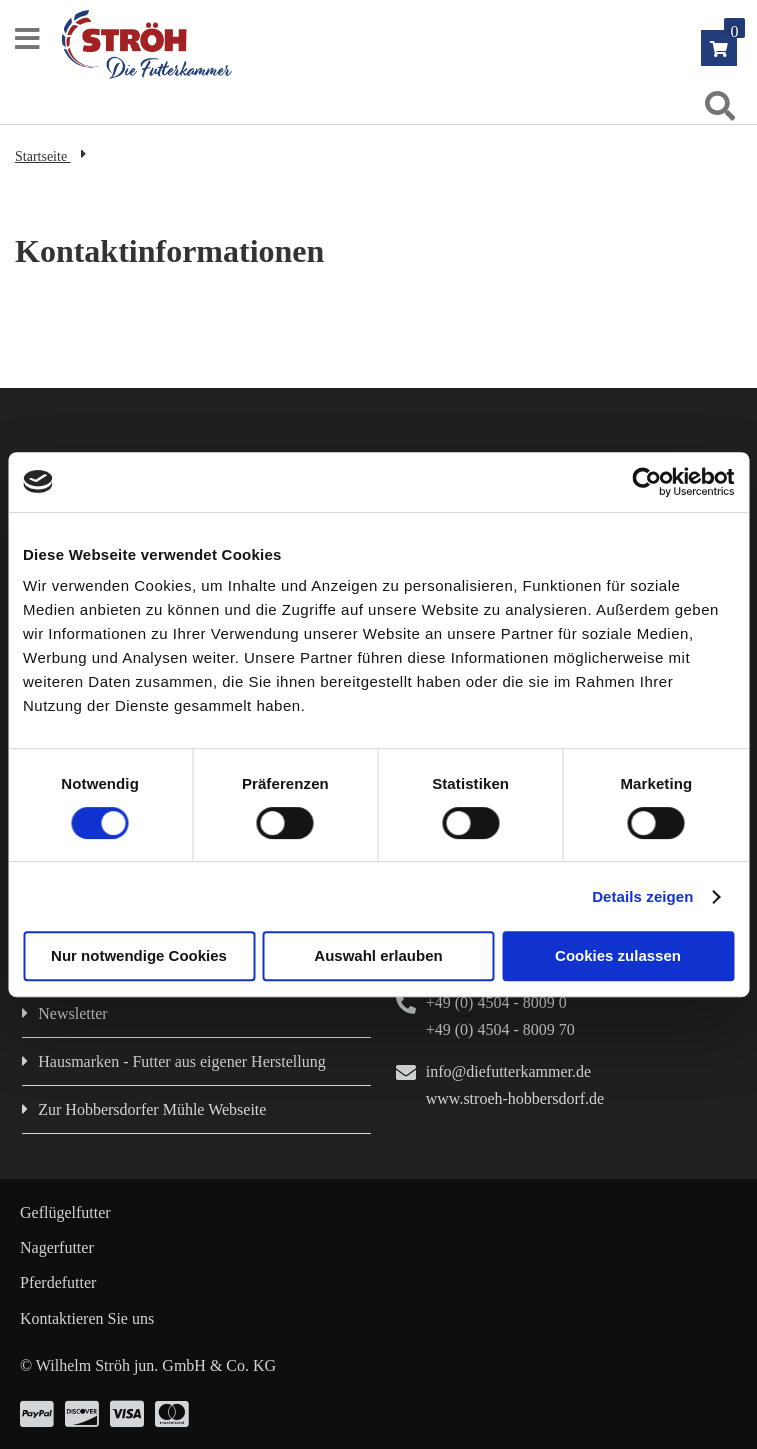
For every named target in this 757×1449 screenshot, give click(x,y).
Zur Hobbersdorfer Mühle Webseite (152, 1109)
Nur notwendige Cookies (139, 955)
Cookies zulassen (618, 955)
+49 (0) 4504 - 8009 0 (496, 1002)
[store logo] (388, 44)
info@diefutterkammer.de (508, 1071)
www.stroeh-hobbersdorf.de (515, 1098)
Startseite (43, 156)
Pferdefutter (58, 1282)
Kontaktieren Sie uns (87, 1318)
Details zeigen (642, 896)
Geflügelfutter (65, 1212)
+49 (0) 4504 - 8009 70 (500, 1029)
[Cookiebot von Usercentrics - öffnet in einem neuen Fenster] (646, 482)
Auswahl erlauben (378, 955)
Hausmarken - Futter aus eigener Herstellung (181, 1061)
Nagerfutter (57, 1247)
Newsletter (72, 1013)
